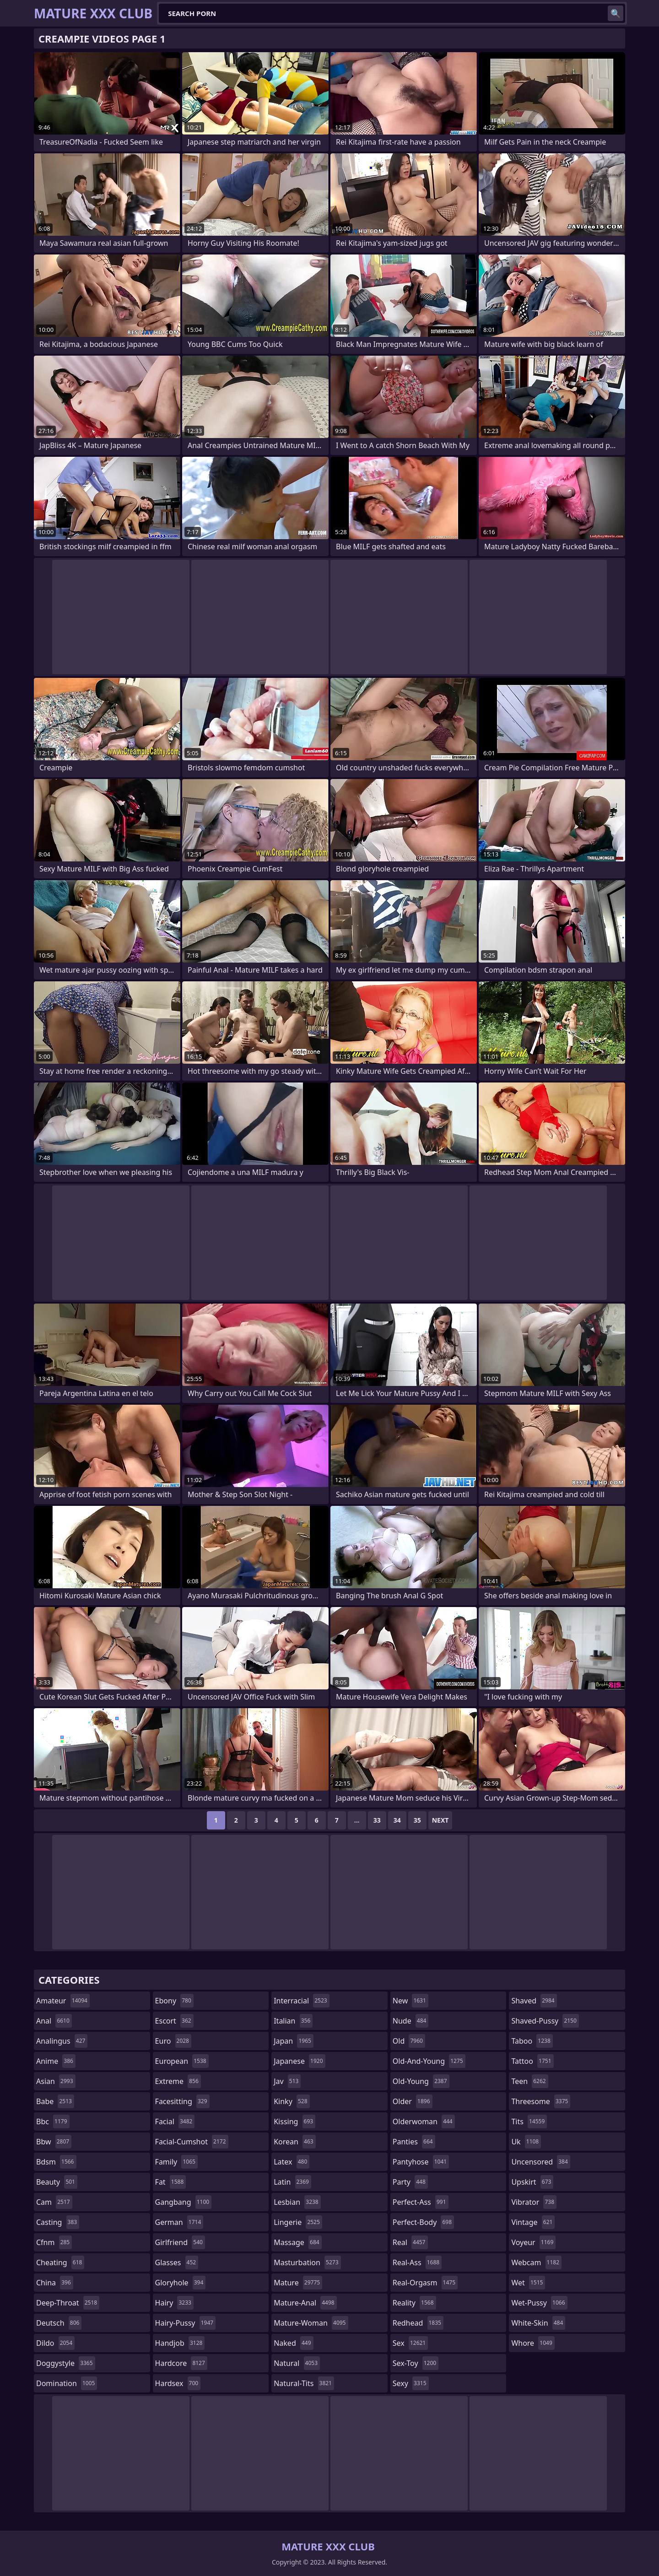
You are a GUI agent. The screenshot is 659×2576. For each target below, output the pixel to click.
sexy (411, 2383)
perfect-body (423, 2222)
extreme (178, 2081)
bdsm (56, 2162)
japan (293, 2041)
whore (532, 2343)
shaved (533, 2001)
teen (529, 2081)
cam (54, 2202)
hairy (174, 2303)
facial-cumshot (191, 2141)
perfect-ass (420, 2202)
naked (293, 2343)
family (176, 2162)
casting (57, 2222)
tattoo (532, 2061)
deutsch (58, 2323)
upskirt (532, 2182)
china (54, 2282)
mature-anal (305, 2303)
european (182, 2061)
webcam (536, 2262)
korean (295, 2141)
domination (66, 2383)
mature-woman (311, 2323)
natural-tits (304, 2383)
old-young (421, 2081)
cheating (60, 2262)
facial (175, 2121)
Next (440, 1820)
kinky (291, 2101)
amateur (63, 2001)
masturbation (307, 2262)
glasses (177, 2262)
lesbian (297, 2202)
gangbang (183, 2202)
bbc (53, 2121)
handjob (180, 2343)
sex (410, 2343)
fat (170, 2182)
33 (377, 1820)
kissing (294, 2121)
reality (414, 2303)
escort (174, 2021)
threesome (540, 2101)
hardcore (181, 2363)
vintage (533, 2222)
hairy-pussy (185, 2323)
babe (55, 2101)
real (410, 2242)
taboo (531, 2041)
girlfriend (180, 2242)
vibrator (533, 2202)
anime (56, 2061)
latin (292, 2182)
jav (287, 2081)
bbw (53, 2141)
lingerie (298, 2222)
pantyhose (421, 2162)
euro (173, 2041)
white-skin (538, 2323)
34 (397, 1820)
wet (528, 2282)
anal (54, 2021)
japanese (299, 2061)
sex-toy (415, 2363)
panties (414, 2141)
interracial (302, 2001)
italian (293, 2021)
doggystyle (65, 2363)
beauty (56, 2182)
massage (297, 2242)
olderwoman (424, 2121)
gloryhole (180, 2282)
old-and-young (429, 2061)
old (409, 2041)
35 (417, 1820)
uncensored (540, 2162)
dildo (55, 2343)
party (410, 2182)
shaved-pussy (544, 2021)
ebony (174, 2001)
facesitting (182, 2101)
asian (56, 2081)
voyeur (533, 2242)
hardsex (178, 2383)
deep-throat (67, 2303)
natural (297, 2363)
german (179, 2222)
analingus (61, 2041)
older (412, 2101)
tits (529, 2121)
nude (411, 2021)
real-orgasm (425, 2282)
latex (291, 2162)
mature (298, 2282)
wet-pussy (539, 2303)
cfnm (54, 2242)
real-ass (417, 2262)
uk (526, 2141)
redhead (418, 2323)
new (410, 2001)
